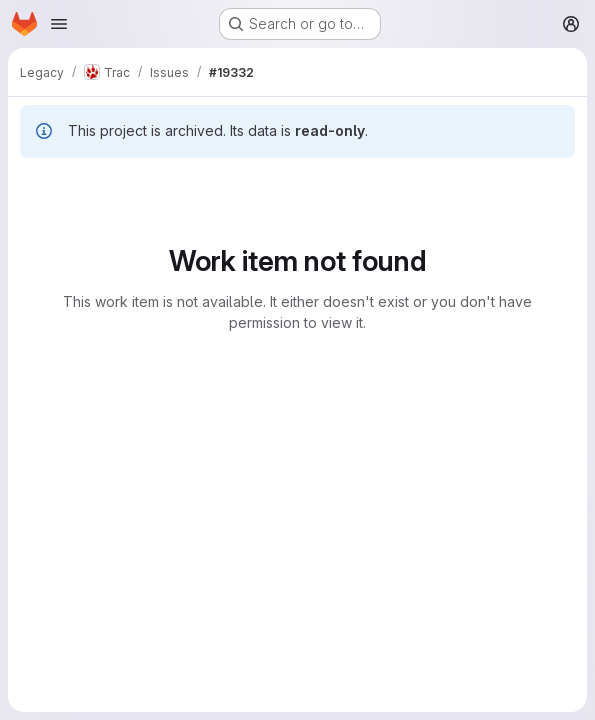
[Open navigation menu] (59, 24)
